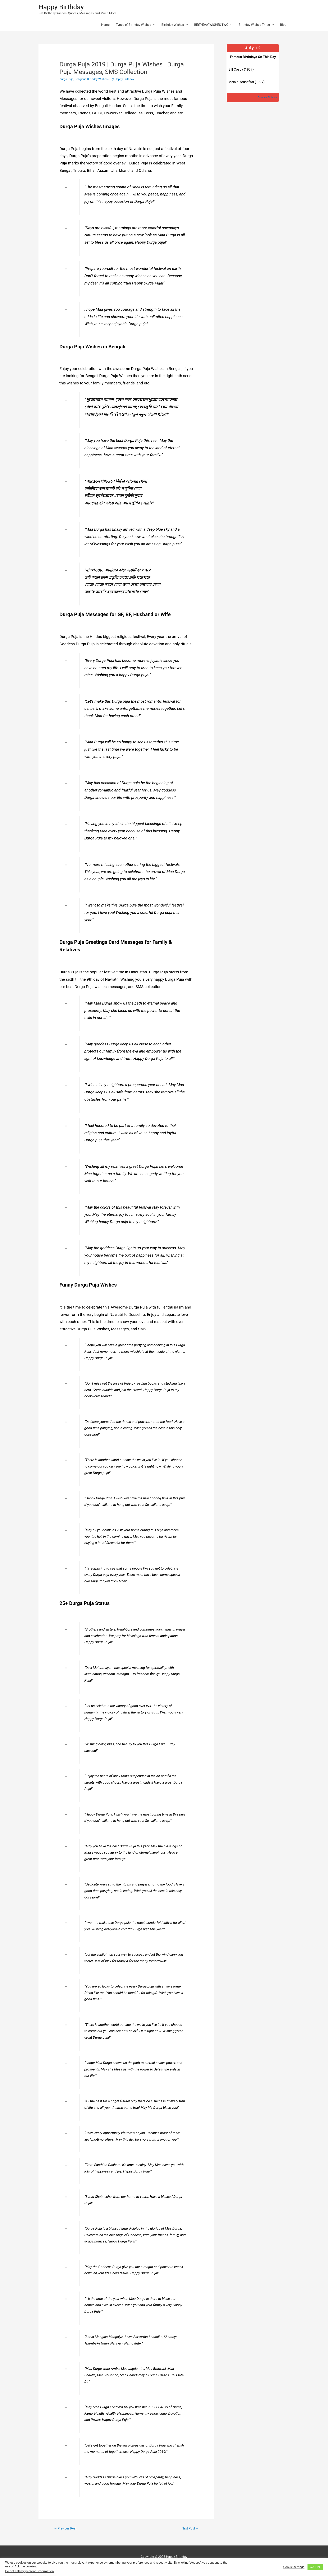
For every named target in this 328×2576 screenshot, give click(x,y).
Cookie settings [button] (293, 2567)
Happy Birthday (63, 7)
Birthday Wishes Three (254, 26)
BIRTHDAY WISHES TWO (211, 26)
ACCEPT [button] (315, 2566)
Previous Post (66, 2530)
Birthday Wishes (172, 26)
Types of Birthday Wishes (133, 26)
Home (105, 26)
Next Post (189, 2530)
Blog (283, 26)
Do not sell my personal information (29, 2571)
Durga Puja (67, 80)
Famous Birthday (267, 98)
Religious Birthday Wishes (94, 80)
